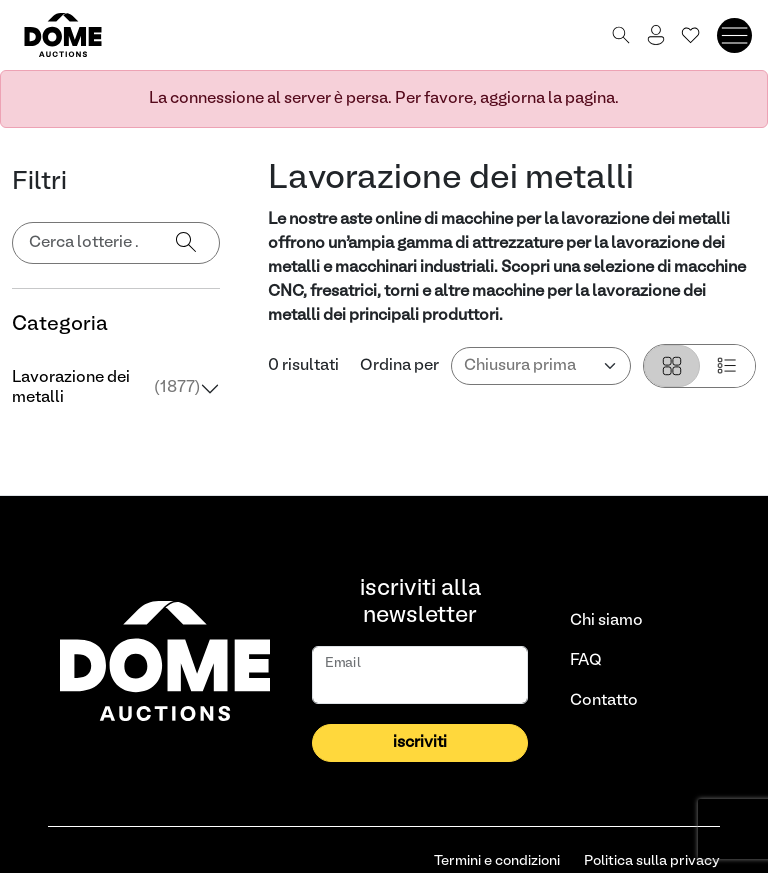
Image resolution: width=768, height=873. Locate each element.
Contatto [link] (604, 701)
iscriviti (420, 743)
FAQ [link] (586, 661)
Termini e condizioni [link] (497, 861)
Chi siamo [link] (606, 621)
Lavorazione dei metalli (106, 387)
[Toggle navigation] (734, 35)
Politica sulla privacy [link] (652, 861)
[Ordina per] (541, 366)
